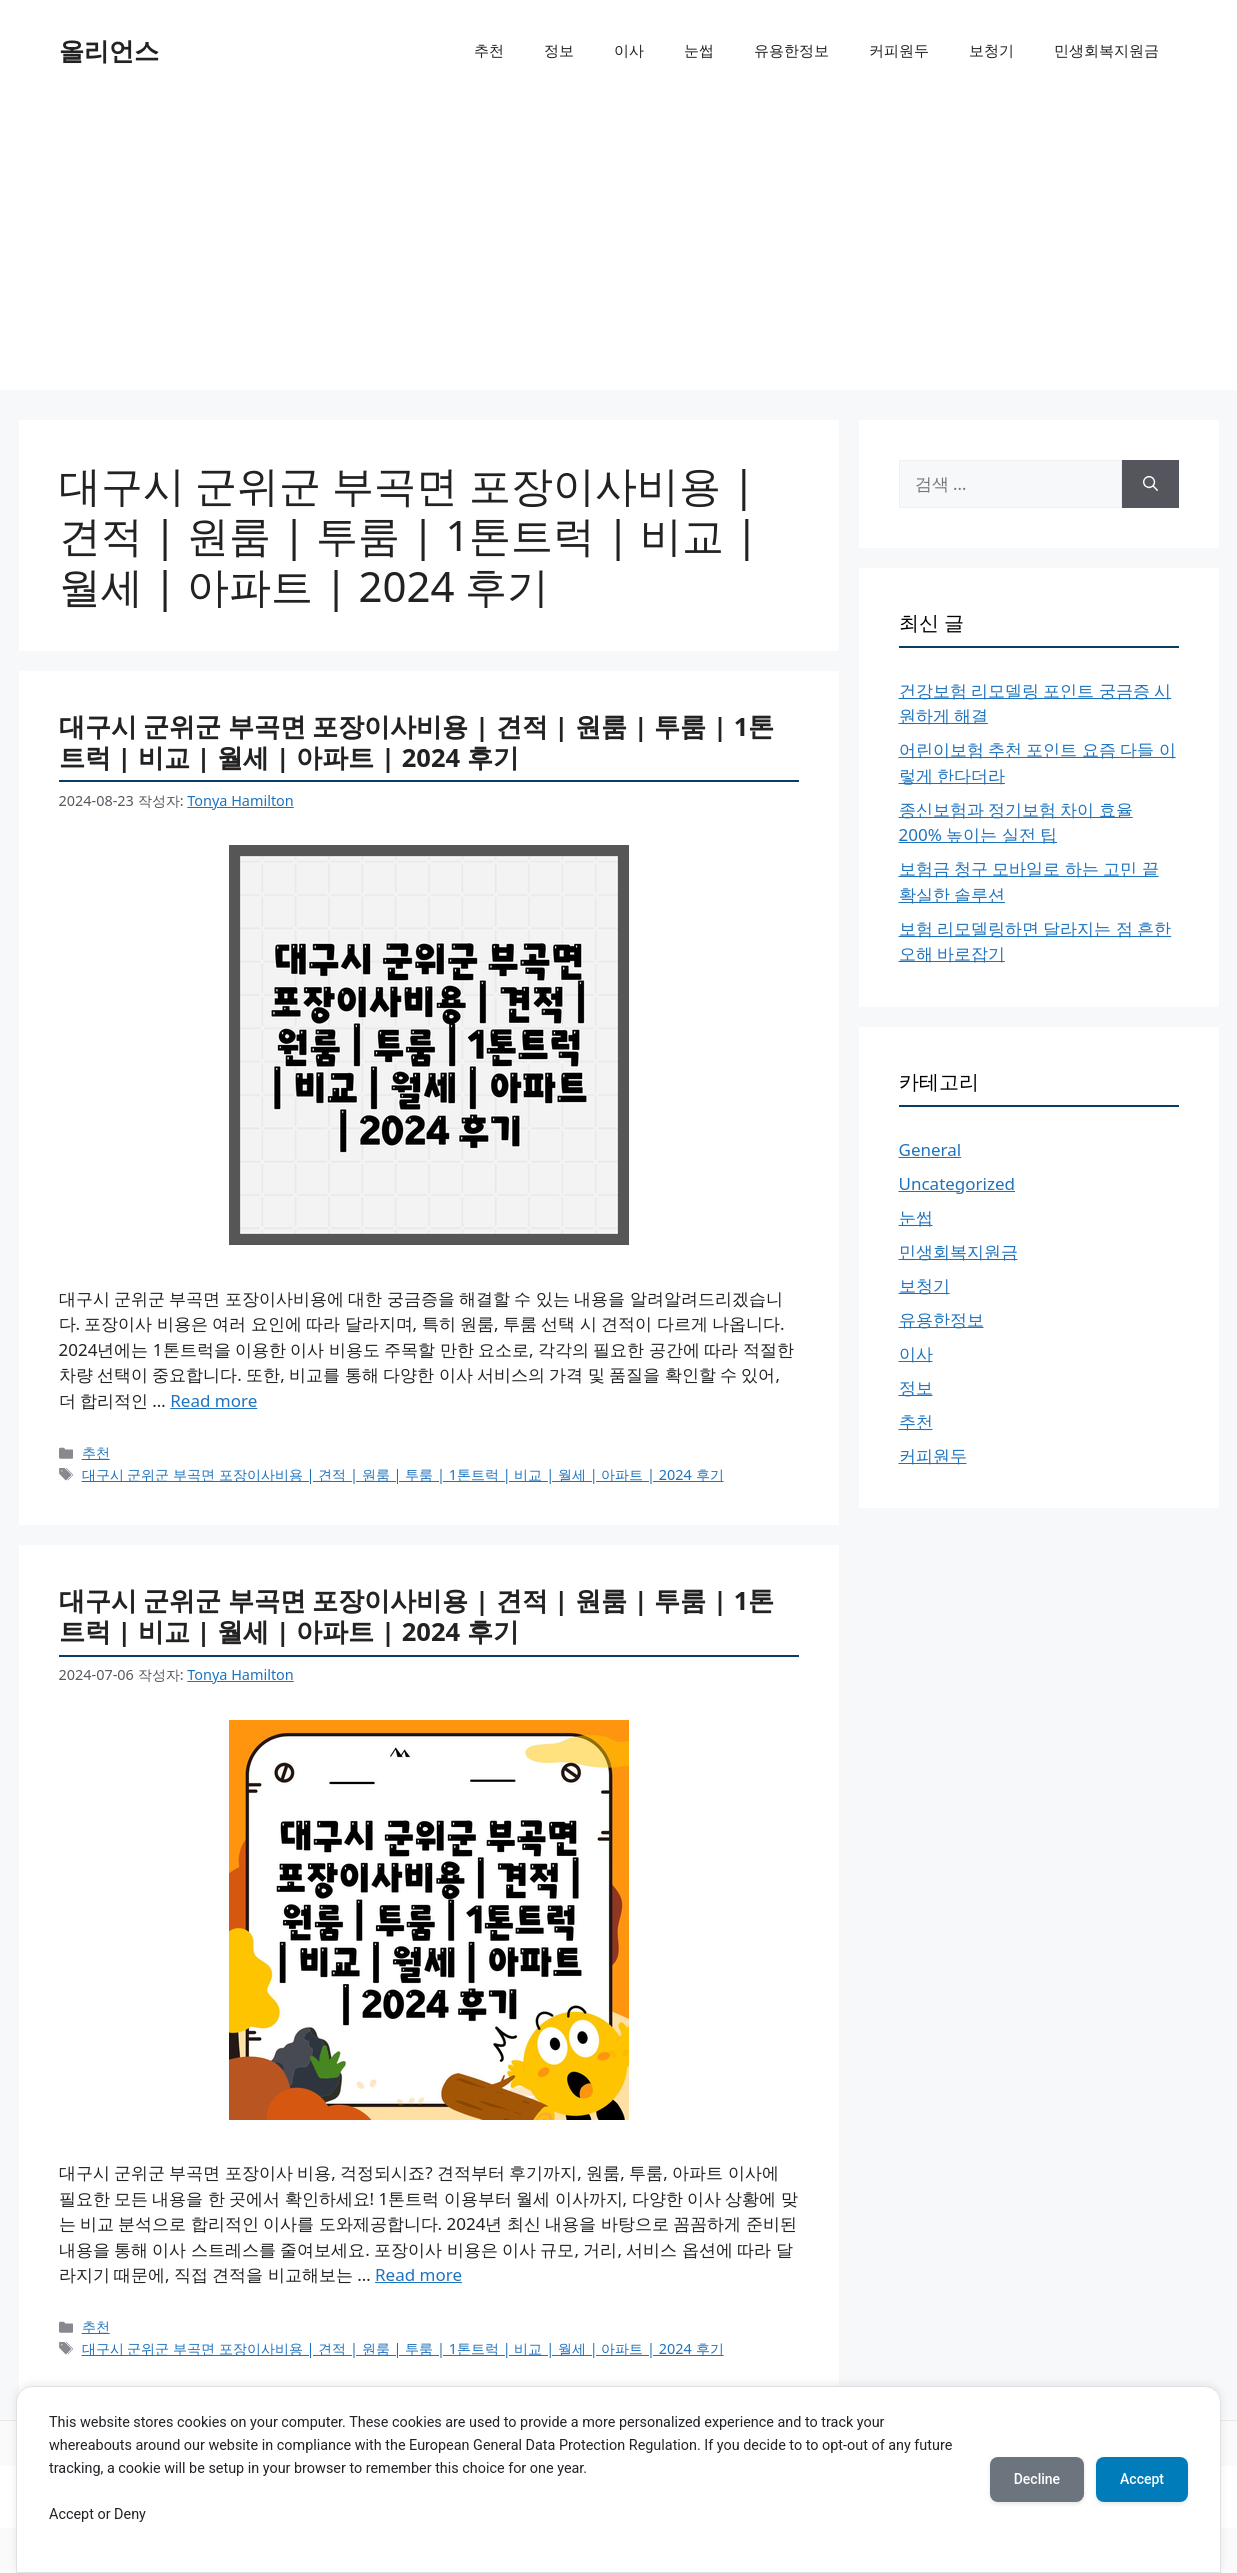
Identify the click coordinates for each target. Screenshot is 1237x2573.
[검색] (1150, 484)
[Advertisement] (619, 250)
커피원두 (899, 50)
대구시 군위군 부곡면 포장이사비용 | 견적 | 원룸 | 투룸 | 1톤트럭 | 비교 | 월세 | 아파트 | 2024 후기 (417, 741)
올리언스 (109, 50)
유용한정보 (791, 50)
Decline (1037, 2479)
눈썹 (699, 50)
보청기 (991, 50)
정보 (559, 50)
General (930, 1149)
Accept (1142, 2479)
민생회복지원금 (1106, 50)
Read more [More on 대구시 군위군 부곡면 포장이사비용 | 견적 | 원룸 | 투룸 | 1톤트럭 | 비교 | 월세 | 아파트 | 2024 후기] (213, 1400)
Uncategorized (957, 1183)
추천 (489, 50)
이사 (629, 50)
